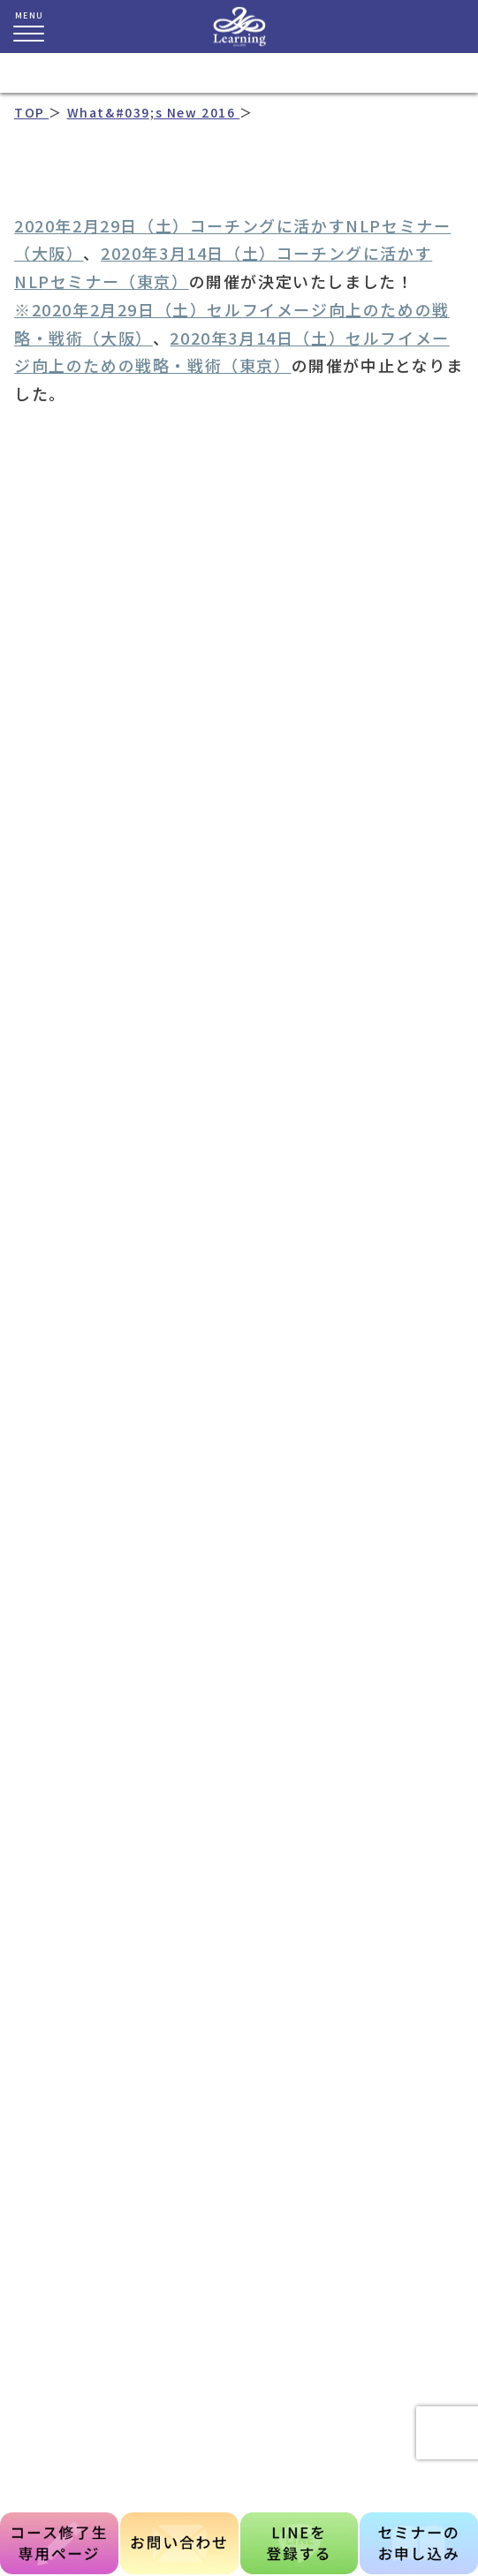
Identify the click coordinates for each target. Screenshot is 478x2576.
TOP (31, 112)
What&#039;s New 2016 (153, 112)
